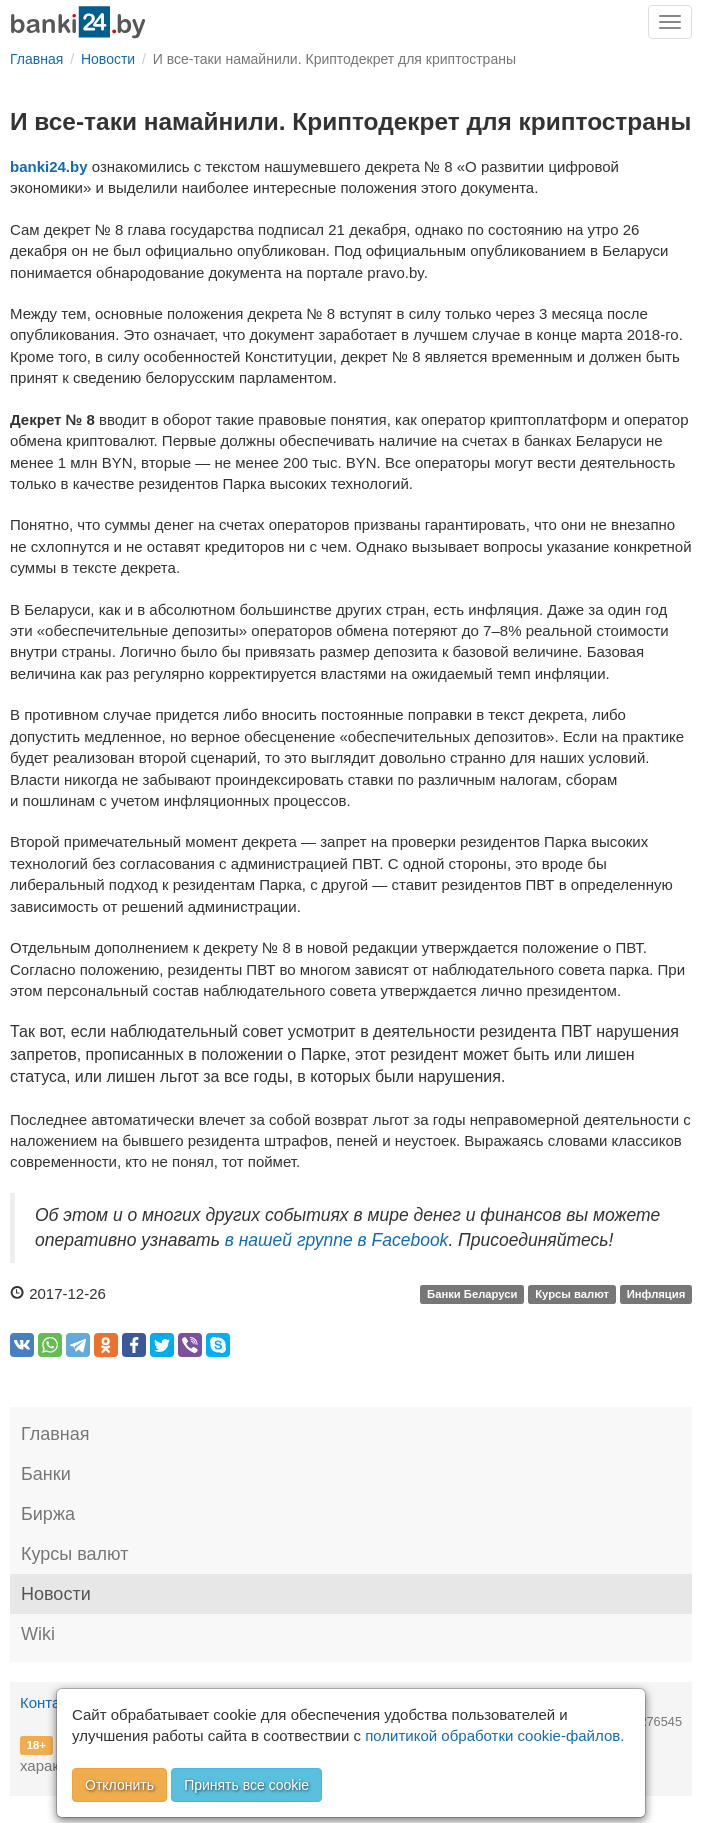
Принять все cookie (246, 1785)
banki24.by (49, 166)
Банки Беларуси (472, 1295)
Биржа (48, 1514)
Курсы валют (572, 1295)
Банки (46, 1474)
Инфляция (656, 1295)
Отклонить (119, 1785)
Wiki (38, 1634)
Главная (55, 1434)
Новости (56, 1594)
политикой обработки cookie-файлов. (494, 1735)
